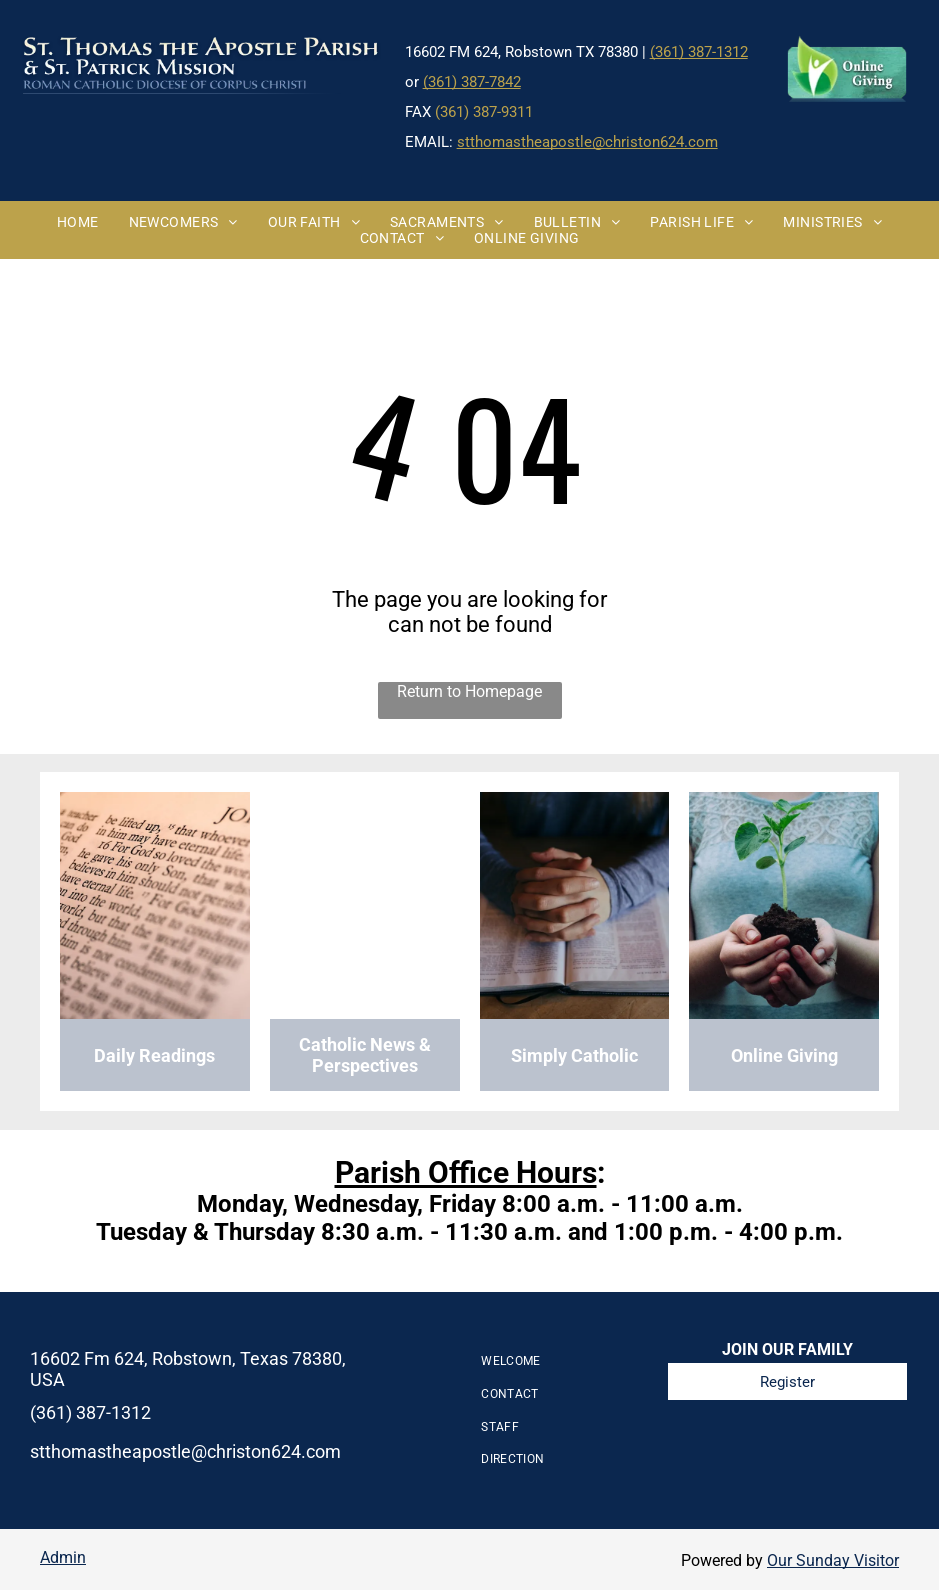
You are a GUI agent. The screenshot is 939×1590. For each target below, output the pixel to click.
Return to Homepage (469, 691)
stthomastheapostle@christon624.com (587, 142)
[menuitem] (78, 222)
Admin (63, 1557)
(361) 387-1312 (699, 52)
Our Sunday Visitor (833, 1560)
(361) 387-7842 (472, 82)
